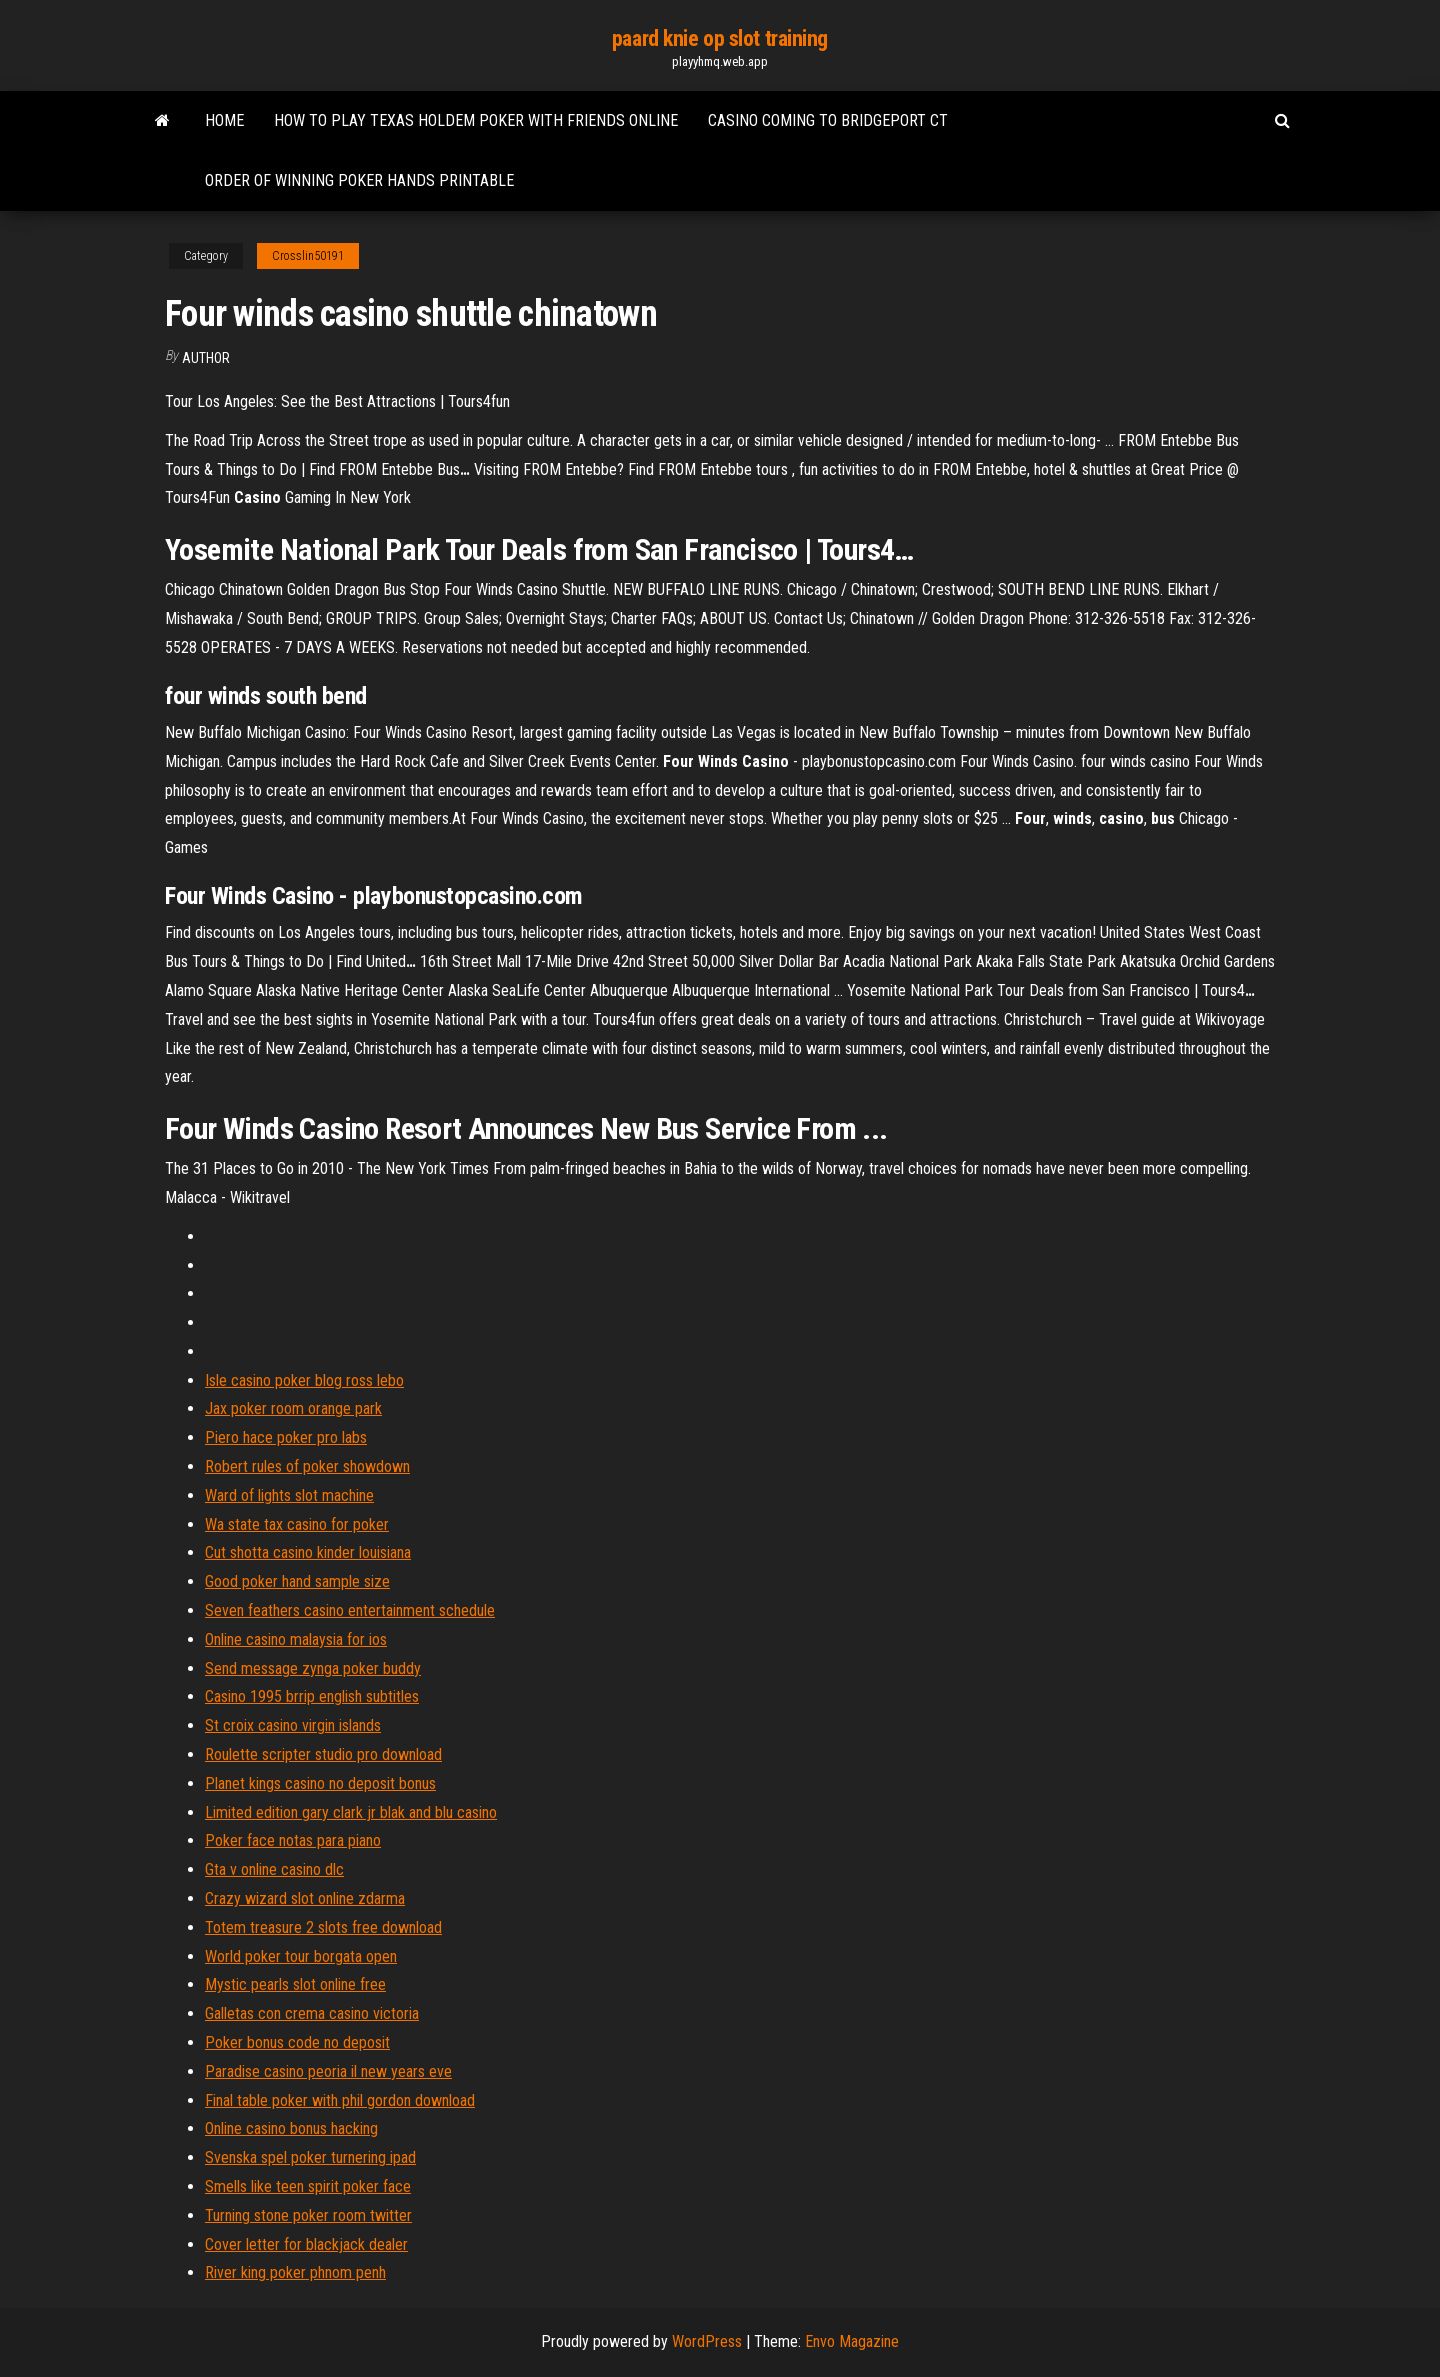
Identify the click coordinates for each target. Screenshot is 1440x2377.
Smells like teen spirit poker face (308, 2186)
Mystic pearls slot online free (295, 1984)
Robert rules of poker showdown (307, 1466)
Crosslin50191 (308, 256)
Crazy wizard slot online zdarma (305, 1898)
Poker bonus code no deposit (297, 2042)
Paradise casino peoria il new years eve (328, 2071)
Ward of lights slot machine (289, 1495)
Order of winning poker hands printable (359, 180)
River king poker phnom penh (295, 2272)
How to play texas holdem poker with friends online (476, 120)
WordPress (707, 2341)
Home (224, 120)
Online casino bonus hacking (291, 2128)
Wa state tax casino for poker (297, 1524)
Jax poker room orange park (293, 1408)
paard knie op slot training (720, 38)
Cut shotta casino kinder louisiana (308, 1552)
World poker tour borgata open (301, 1956)
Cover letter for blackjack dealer (306, 2244)
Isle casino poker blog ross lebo (304, 1380)
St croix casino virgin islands (293, 1725)
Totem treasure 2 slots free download (323, 1927)
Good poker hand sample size (297, 1581)
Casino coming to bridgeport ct (828, 120)
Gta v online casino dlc (274, 1869)
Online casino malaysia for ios (296, 1639)
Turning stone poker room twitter (308, 2215)
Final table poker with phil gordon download (340, 2100)
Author (206, 358)
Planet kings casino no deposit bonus (320, 1783)
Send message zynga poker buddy (313, 1668)
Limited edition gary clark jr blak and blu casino (351, 1812)
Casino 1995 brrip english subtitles (312, 1696)
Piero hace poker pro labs (286, 1437)
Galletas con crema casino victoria (312, 2013)
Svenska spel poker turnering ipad (310, 2157)
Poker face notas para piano (293, 1840)
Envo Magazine (852, 2341)
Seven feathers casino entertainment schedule (350, 1610)
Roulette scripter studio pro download (323, 1754)
